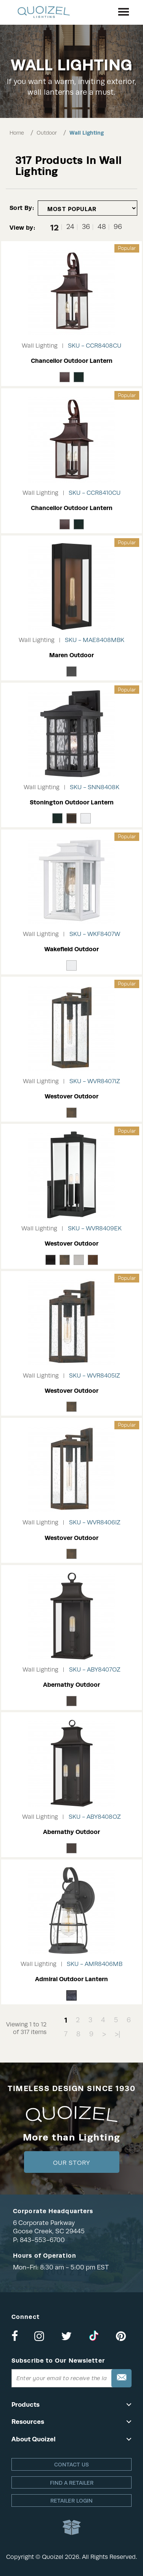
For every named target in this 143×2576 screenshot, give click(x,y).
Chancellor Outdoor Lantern (71, 360)
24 (70, 226)
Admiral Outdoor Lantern (71, 1979)
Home (17, 133)
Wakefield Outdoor (71, 949)
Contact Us (71, 2465)
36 (86, 226)
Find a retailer (71, 2483)
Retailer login (71, 2501)
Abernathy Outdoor (71, 1684)
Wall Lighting (86, 133)
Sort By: (22, 207)
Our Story (71, 2163)
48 (102, 226)
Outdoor (47, 133)
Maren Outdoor (71, 655)
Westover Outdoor (71, 1096)
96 (118, 226)
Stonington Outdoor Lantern (72, 802)
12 (54, 227)
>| (117, 2034)
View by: (22, 227)
